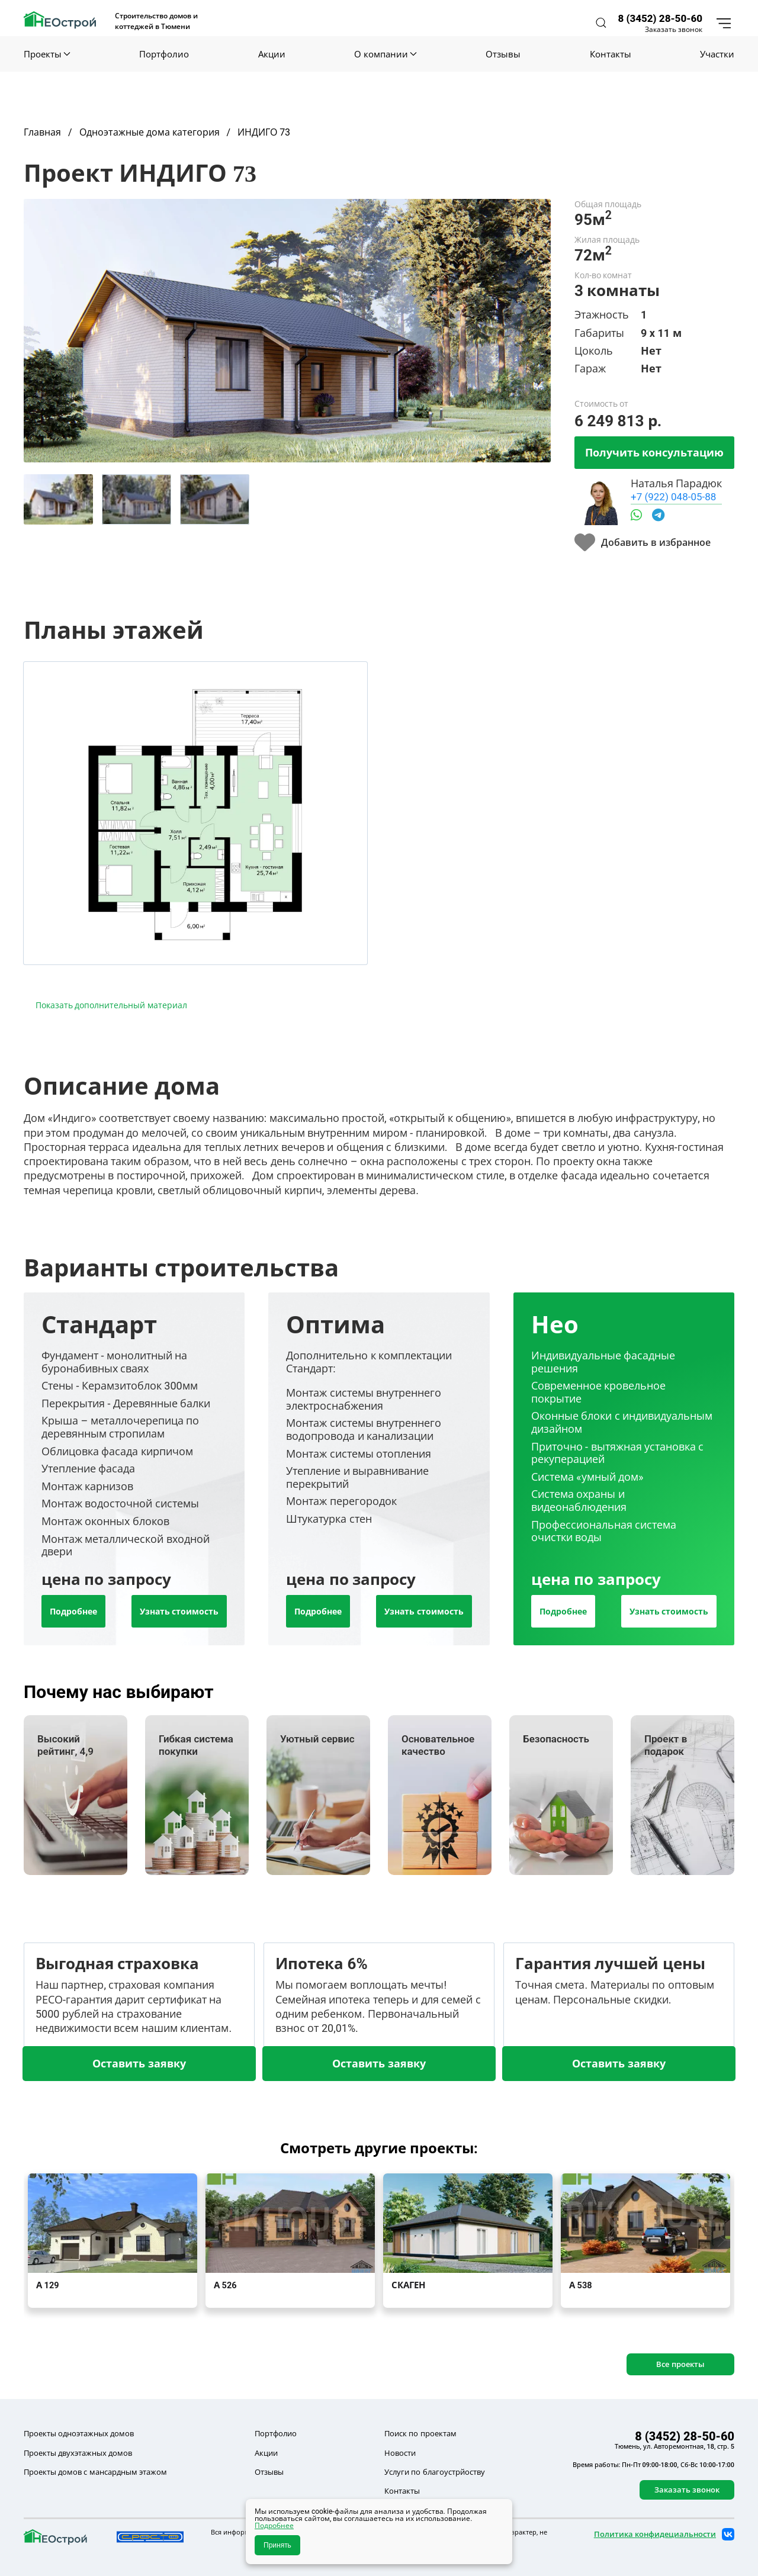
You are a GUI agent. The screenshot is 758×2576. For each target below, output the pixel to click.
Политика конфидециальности (655, 2534)
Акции (271, 54)
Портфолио (164, 54)
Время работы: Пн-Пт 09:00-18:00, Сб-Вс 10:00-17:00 (653, 2465)
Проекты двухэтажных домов (78, 2453)
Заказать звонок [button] (673, 29)
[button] (601, 22)
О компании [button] (385, 54)
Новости (400, 2453)
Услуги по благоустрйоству (434, 2472)
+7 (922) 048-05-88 (673, 496)
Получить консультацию (654, 452)
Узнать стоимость (179, 1611)
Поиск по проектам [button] (420, 2433)
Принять (277, 2545)
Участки (717, 54)
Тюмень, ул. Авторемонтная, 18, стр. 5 (674, 2446)
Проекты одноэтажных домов (79, 2433)
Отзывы (503, 54)
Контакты (610, 54)
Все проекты (680, 2364)
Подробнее (73, 1611)
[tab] (58, 499)
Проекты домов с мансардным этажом (95, 2472)
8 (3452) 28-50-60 (660, 18)
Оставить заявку (138, 2063)
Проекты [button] (47, 54)
